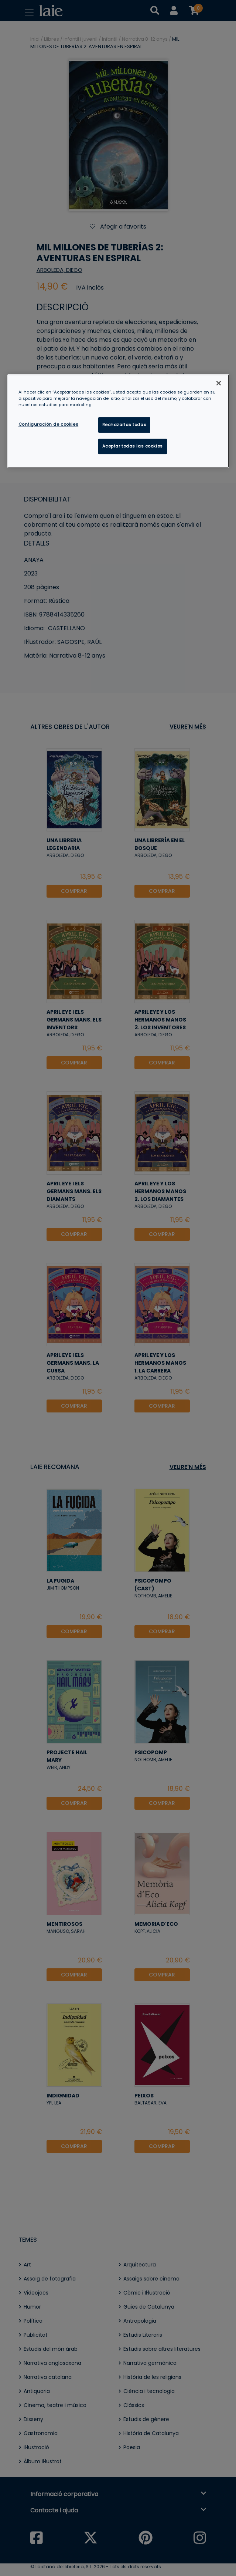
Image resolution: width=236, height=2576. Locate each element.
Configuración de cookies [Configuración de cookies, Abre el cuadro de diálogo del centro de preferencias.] (48, 424)
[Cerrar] (219, 383)
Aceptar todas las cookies (132, 446)
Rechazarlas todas (124, 425)
